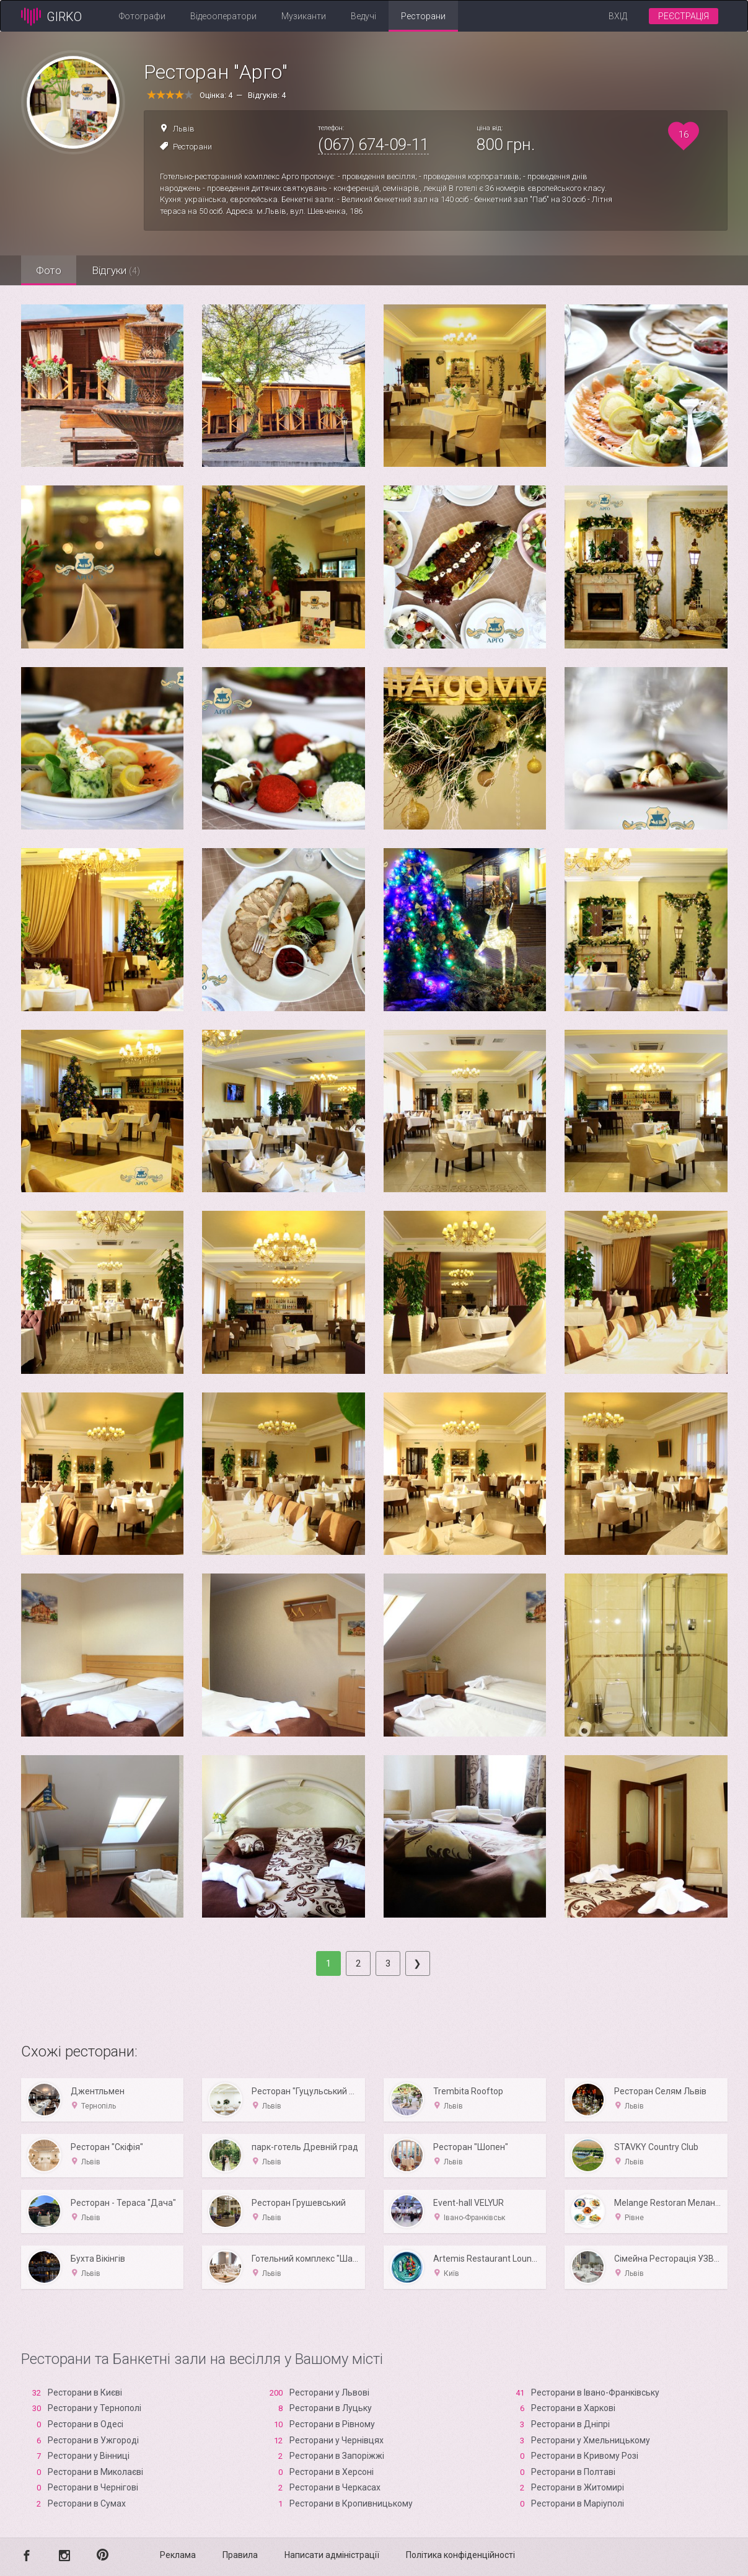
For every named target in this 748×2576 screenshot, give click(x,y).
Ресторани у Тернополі (94, 2408)
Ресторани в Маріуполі (577, 2503)
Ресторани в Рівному (332, 2424)
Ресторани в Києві (85, 2392)
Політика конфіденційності (460, 2555)
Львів (184, 128)
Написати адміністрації (331, 2555)
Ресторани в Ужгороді (93, 2440)
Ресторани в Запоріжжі (336, 2456)
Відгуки (117, 270)
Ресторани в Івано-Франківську (595, 2392)
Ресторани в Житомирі (577, 2487)
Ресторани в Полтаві (573, 2472)
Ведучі (363, 16)
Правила (240, 2555)
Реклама (178, 2555)
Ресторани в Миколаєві (95, 2472)
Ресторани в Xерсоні (331, 2472)
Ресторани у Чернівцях (336, 2440)
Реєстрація (683, 16)
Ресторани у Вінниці (89, 2456)
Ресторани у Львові (329, 2392)
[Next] (417, 1963)
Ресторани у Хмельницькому (590, 2440)
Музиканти (303, 16)
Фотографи (142, 16)
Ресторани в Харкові (573, 2408)
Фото (49, 270)
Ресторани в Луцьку (330, 2408)
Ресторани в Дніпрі (570, 2424)
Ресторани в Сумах (87, 2503)
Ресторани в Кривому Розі (584, 2456)
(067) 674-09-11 (373, 144)
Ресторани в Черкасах (335, 2487)
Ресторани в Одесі (85, 2424)
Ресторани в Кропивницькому (351, 2503)
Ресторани (423, 16)
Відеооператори (223, 16)
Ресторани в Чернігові (93, 2487)
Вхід (618, 16)
